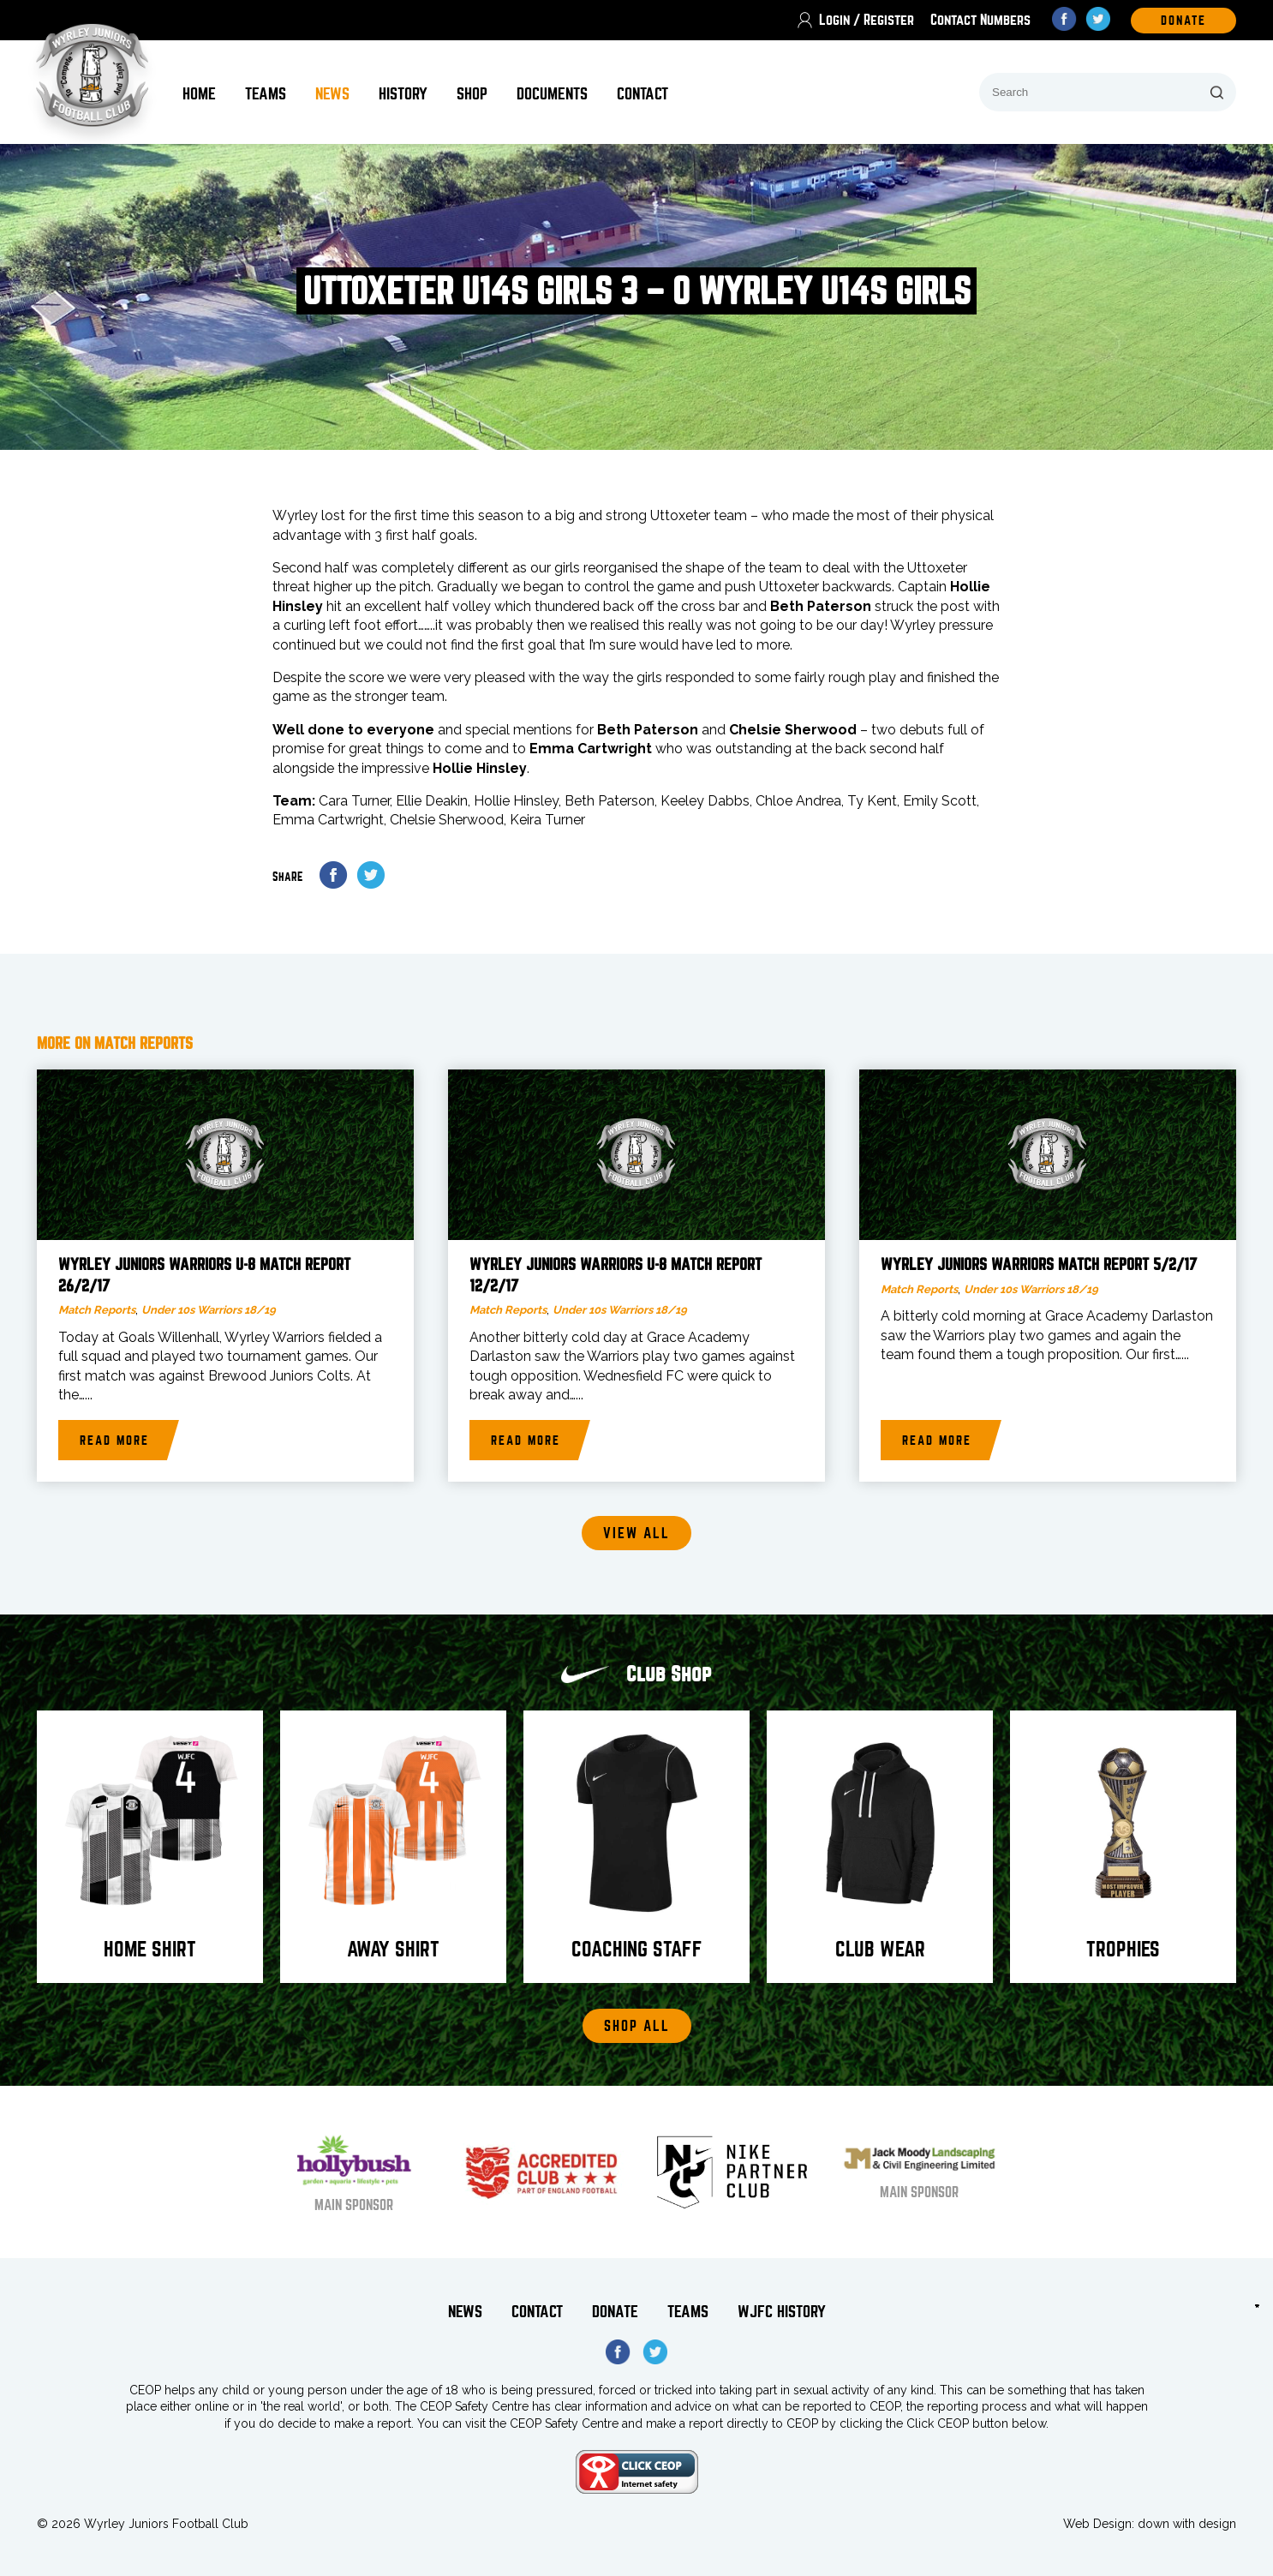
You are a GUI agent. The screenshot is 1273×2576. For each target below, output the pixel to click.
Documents (552, 94)
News (332, 94)
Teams (265, 94)
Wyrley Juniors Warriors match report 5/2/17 (1039, 1265)
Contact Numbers (980, 20)
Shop (472, 94)
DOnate (1183, 21)
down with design (1187, 2524)
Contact (642, 94)
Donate (615, 2311)
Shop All (637, 2026)
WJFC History (782, 2311)
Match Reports (96, 1309)
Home (199, 94)
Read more (114, 1441)
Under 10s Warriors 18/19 (208, 1309)
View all (636, 1533)
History (403, 94)
